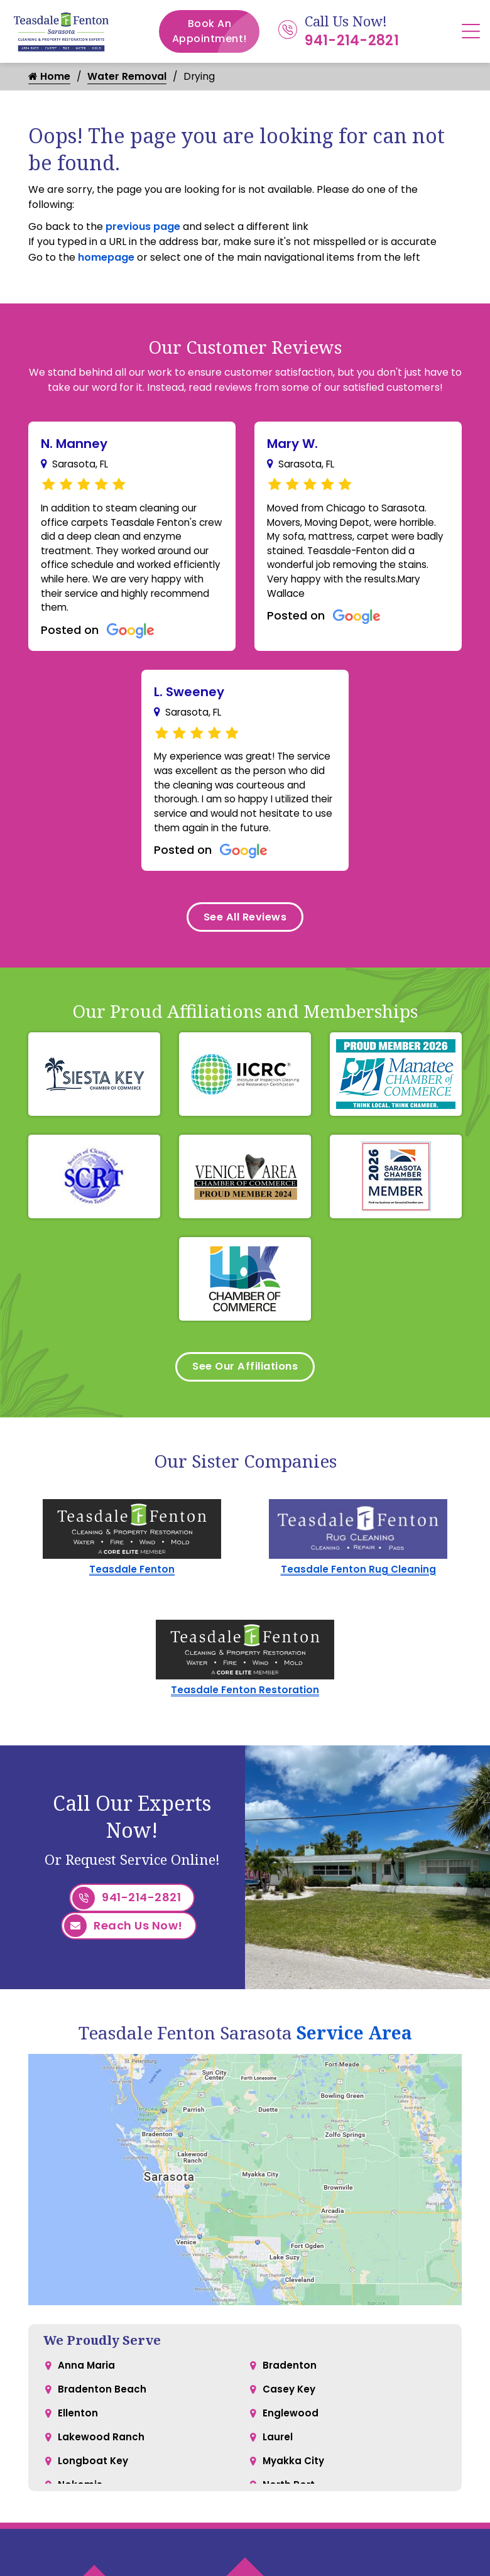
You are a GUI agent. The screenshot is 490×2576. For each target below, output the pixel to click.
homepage (106, 258)
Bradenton (290, 2400)
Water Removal (128, 77)
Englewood (291, 2450)
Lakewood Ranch (102, 2475)
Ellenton (78, 2450)
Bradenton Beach (102, 2425)
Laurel (278, 2475)
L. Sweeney (189, 700)
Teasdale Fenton (132, 1607)
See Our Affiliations (245, 1403)
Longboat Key (94, 2500)
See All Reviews (245, 949)
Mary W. (292, 444)
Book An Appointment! (216, 31)
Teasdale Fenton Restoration (245, 1729)
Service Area (354, 2066)
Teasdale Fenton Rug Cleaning (358, 1607)
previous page (143, 227)
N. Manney (74, 444)
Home (49, 77)
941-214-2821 (352, 40)
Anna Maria (87, 2400)
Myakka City (295, 2500)
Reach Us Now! (123, 1965)
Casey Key (290, 2425)
